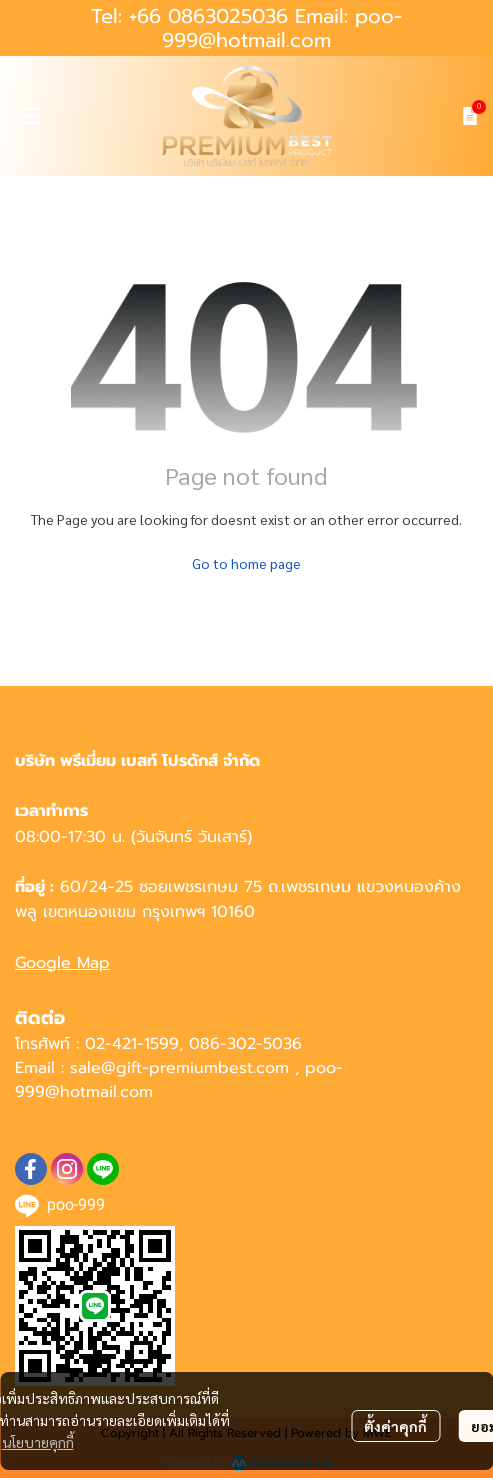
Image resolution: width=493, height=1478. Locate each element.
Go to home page (246, 563)
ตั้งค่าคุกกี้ (395, 1426)
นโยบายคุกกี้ (38, 1442)
